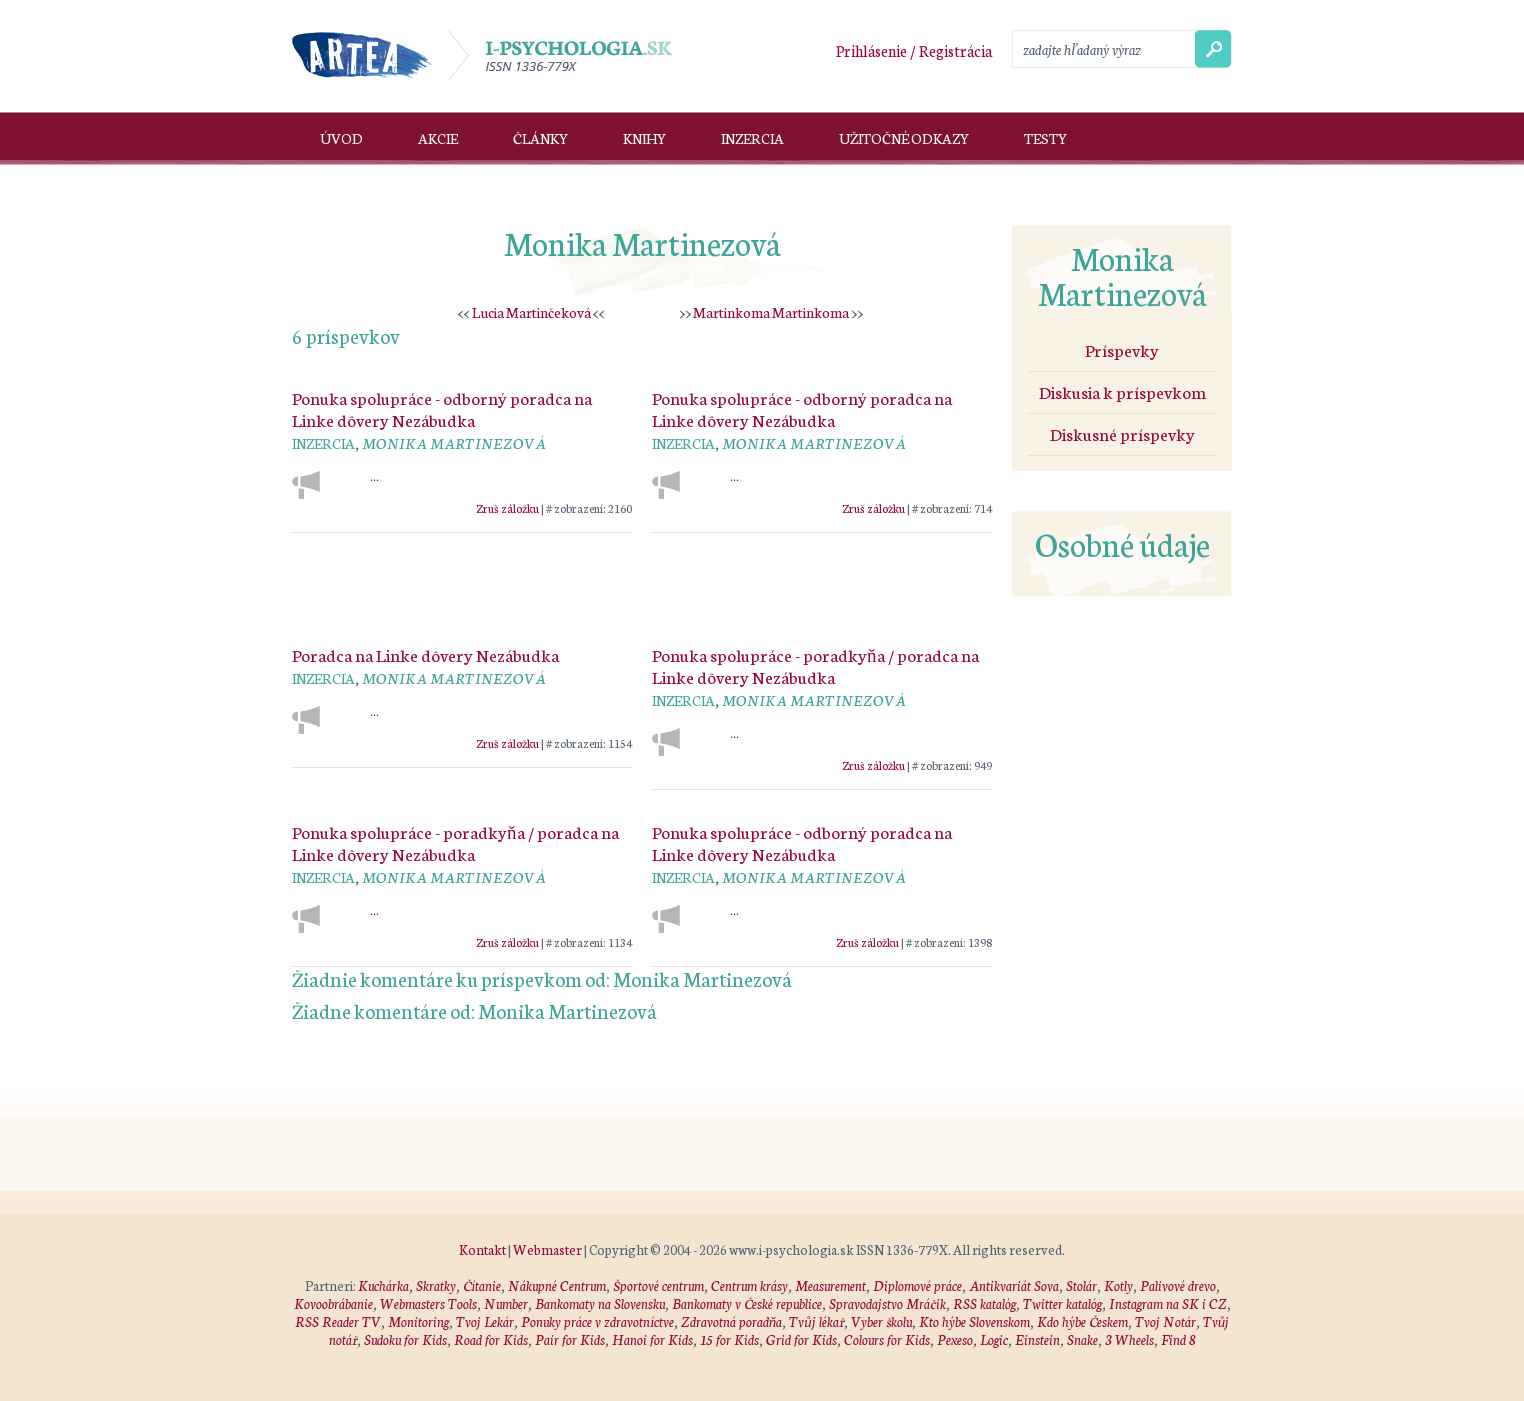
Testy (1045, 138)
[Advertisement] (642, 573)
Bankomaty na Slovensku (600, 1303)
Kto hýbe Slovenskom (974, 1321)
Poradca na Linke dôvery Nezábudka (425, 654)
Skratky (436, 1285)
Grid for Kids (801, 1339)
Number (506, 1303)
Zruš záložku (507, 507)
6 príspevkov (346, 335)
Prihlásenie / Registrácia (914, 50)
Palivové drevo (1178, 1285)
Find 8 (1178, 1339)
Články (540, 138)
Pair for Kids (570, 1339)
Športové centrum (658, 1285)
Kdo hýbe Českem (1082, 1321)
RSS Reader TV (338, 1321)
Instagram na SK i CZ (1168, 1303)
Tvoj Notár (1165, 1321)
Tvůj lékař (816, 1321)
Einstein (1037, 1339)
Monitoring (418, 1321)
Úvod (341, 138)
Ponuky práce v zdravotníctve (597, 1321)
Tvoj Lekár (485, 1321)
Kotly (1118, 1285)
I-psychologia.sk (560, 56)
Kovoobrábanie (333, 1303)
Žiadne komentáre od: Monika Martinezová (474, 1010)
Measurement (830, 1285)
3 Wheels (1129, 1339)
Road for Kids (491, 1339)
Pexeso (955, 1339)
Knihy (644, 138)
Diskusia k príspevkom (1122, 391)
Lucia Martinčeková (531, 312)
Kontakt (482, 1249)
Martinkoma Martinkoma (771, 312)
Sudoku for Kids (405, 1339)
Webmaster (547, 1249)
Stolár (1081, 1285)
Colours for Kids (887, 1339)
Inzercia (752, 138)
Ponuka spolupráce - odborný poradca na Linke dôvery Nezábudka (442, 408)
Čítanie (482, 1285)
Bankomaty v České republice (747, 1303)
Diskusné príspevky (1122, 433)
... (374, 477)
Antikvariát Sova (1014, 1285)
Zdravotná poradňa (732, 1321)
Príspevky (1122, 349)
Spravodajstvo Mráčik (887, 1303)
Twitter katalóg (1062, 1303)
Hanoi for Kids (652, 1339)
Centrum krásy (749, 1285)
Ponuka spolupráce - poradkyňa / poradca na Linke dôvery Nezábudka (815, 665)
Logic (994, 1339)
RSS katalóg (984, 1303)
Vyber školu (881, 1321)
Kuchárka (383, 1285)
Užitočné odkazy (904, 138)
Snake (1082, 1339)
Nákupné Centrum (557, 1285)
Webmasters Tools (428, 1303)
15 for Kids (729, 1339)
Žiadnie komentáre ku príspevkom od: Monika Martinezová (542, 978)
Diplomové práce (917, 1285)
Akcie (438, 138)
